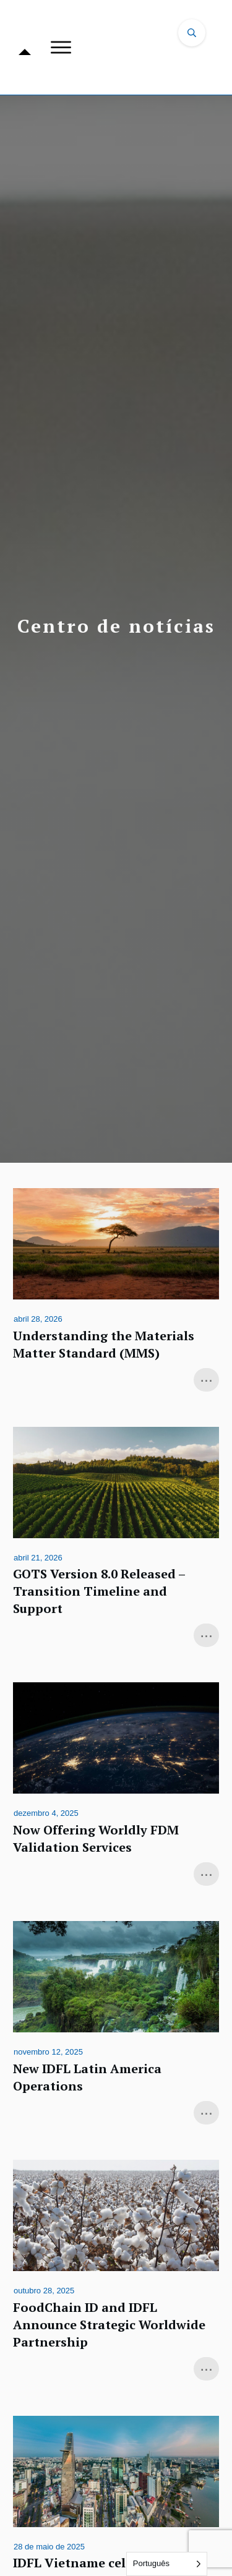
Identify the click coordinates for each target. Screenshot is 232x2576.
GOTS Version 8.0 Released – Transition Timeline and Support (116, 1539)
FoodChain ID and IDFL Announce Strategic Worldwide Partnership (116, 2272)
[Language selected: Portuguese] (166, 2564)
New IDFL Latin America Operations (116, 2024)
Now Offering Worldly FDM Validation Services (116, 1785)
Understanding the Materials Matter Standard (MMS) (116, 1291)
